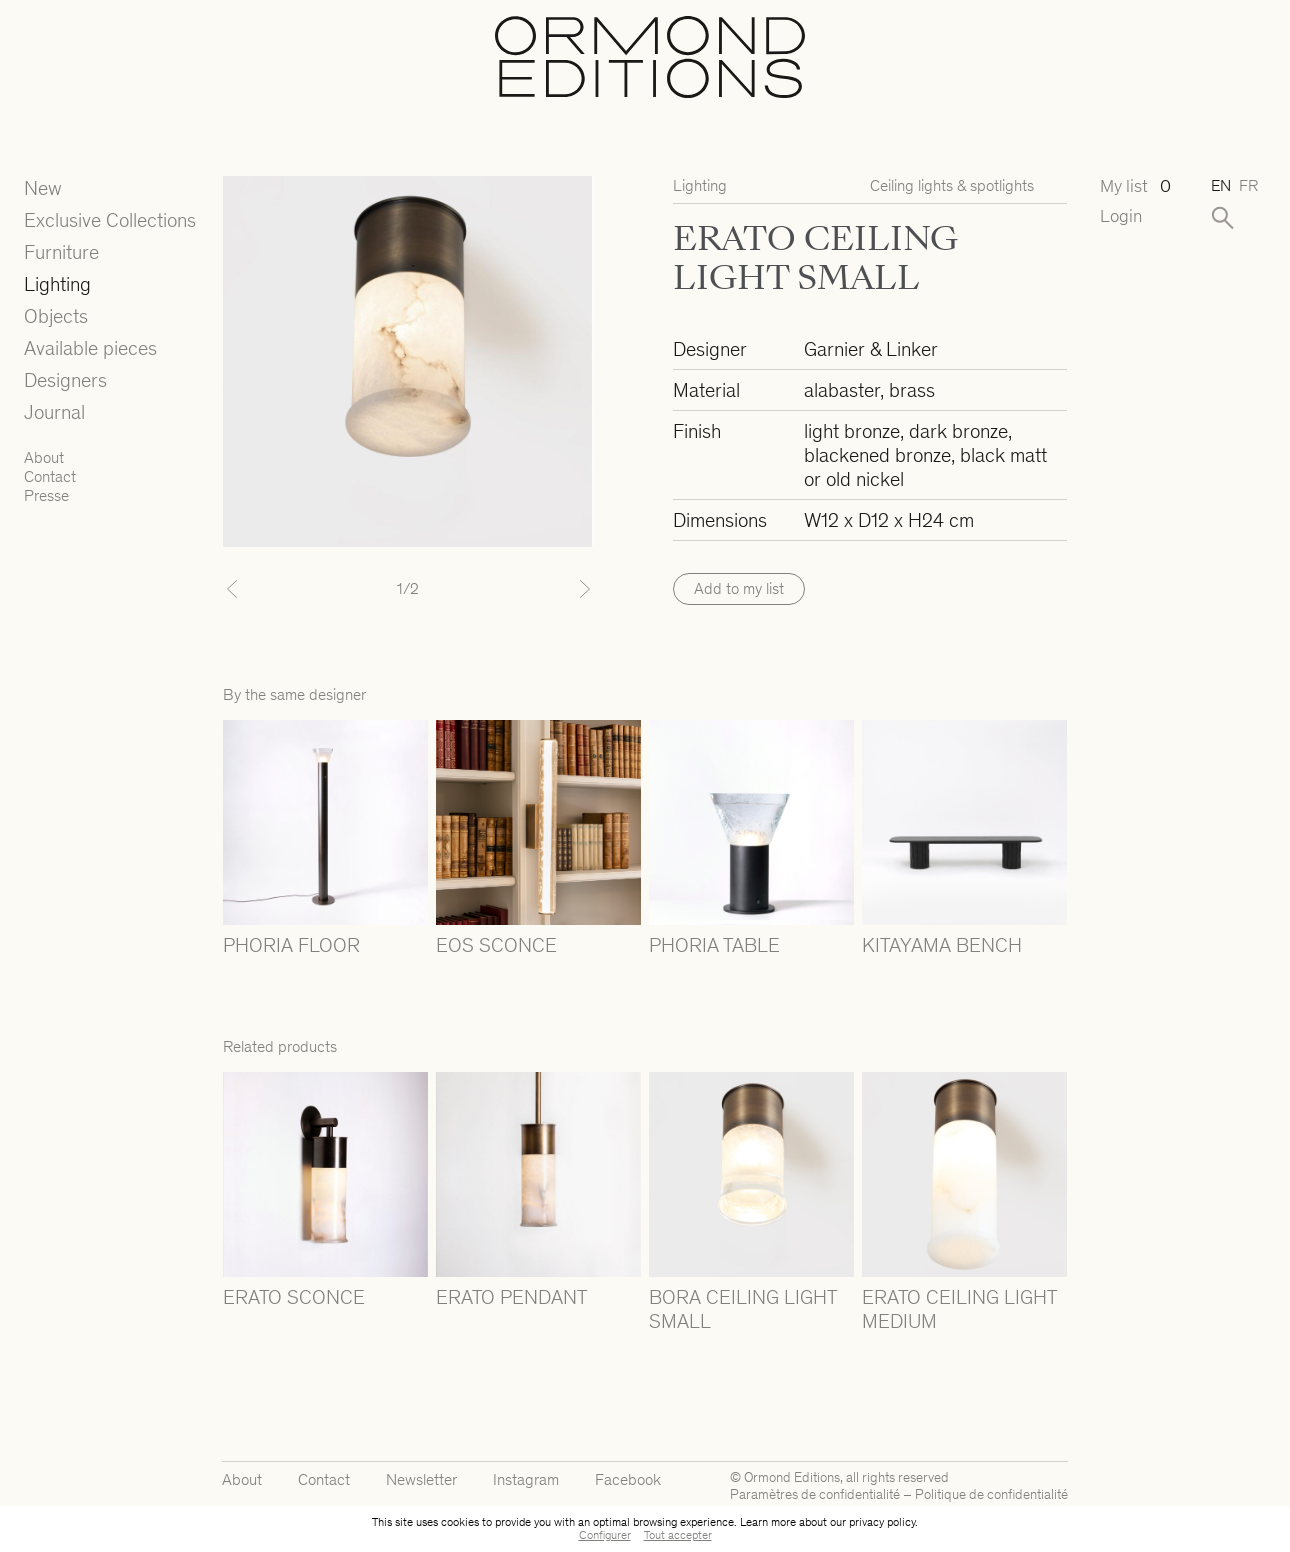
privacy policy (882, 1522)
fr (1248, 185)
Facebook (628, 1479)
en (1221, 185)
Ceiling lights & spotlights (952, 185)
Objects (56, 316)
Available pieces (90, 348)
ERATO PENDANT (511, 1297)
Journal (54, 412)
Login (1121, 216)
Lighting (57, 284)
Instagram (526, 1479)
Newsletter (421, 1479)
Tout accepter (678, 1535)
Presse (46, 495)
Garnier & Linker (871, 349)
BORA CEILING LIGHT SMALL (742, 1309)
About (44, 457)
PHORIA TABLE (714, 945)
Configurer (605, 1535)
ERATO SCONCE (294, 1297)
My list (1135, 186)
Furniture (61, 252)
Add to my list (739, 588)
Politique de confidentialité (991, 1494)
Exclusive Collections (110, 220)
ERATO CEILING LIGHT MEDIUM (959, 1309)
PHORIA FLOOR (291, 945)
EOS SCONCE (496, 945)
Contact (50, 476)
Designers (65, 380)
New (43, 188)
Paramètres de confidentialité (815, 1494)
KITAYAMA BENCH (942, 945)
